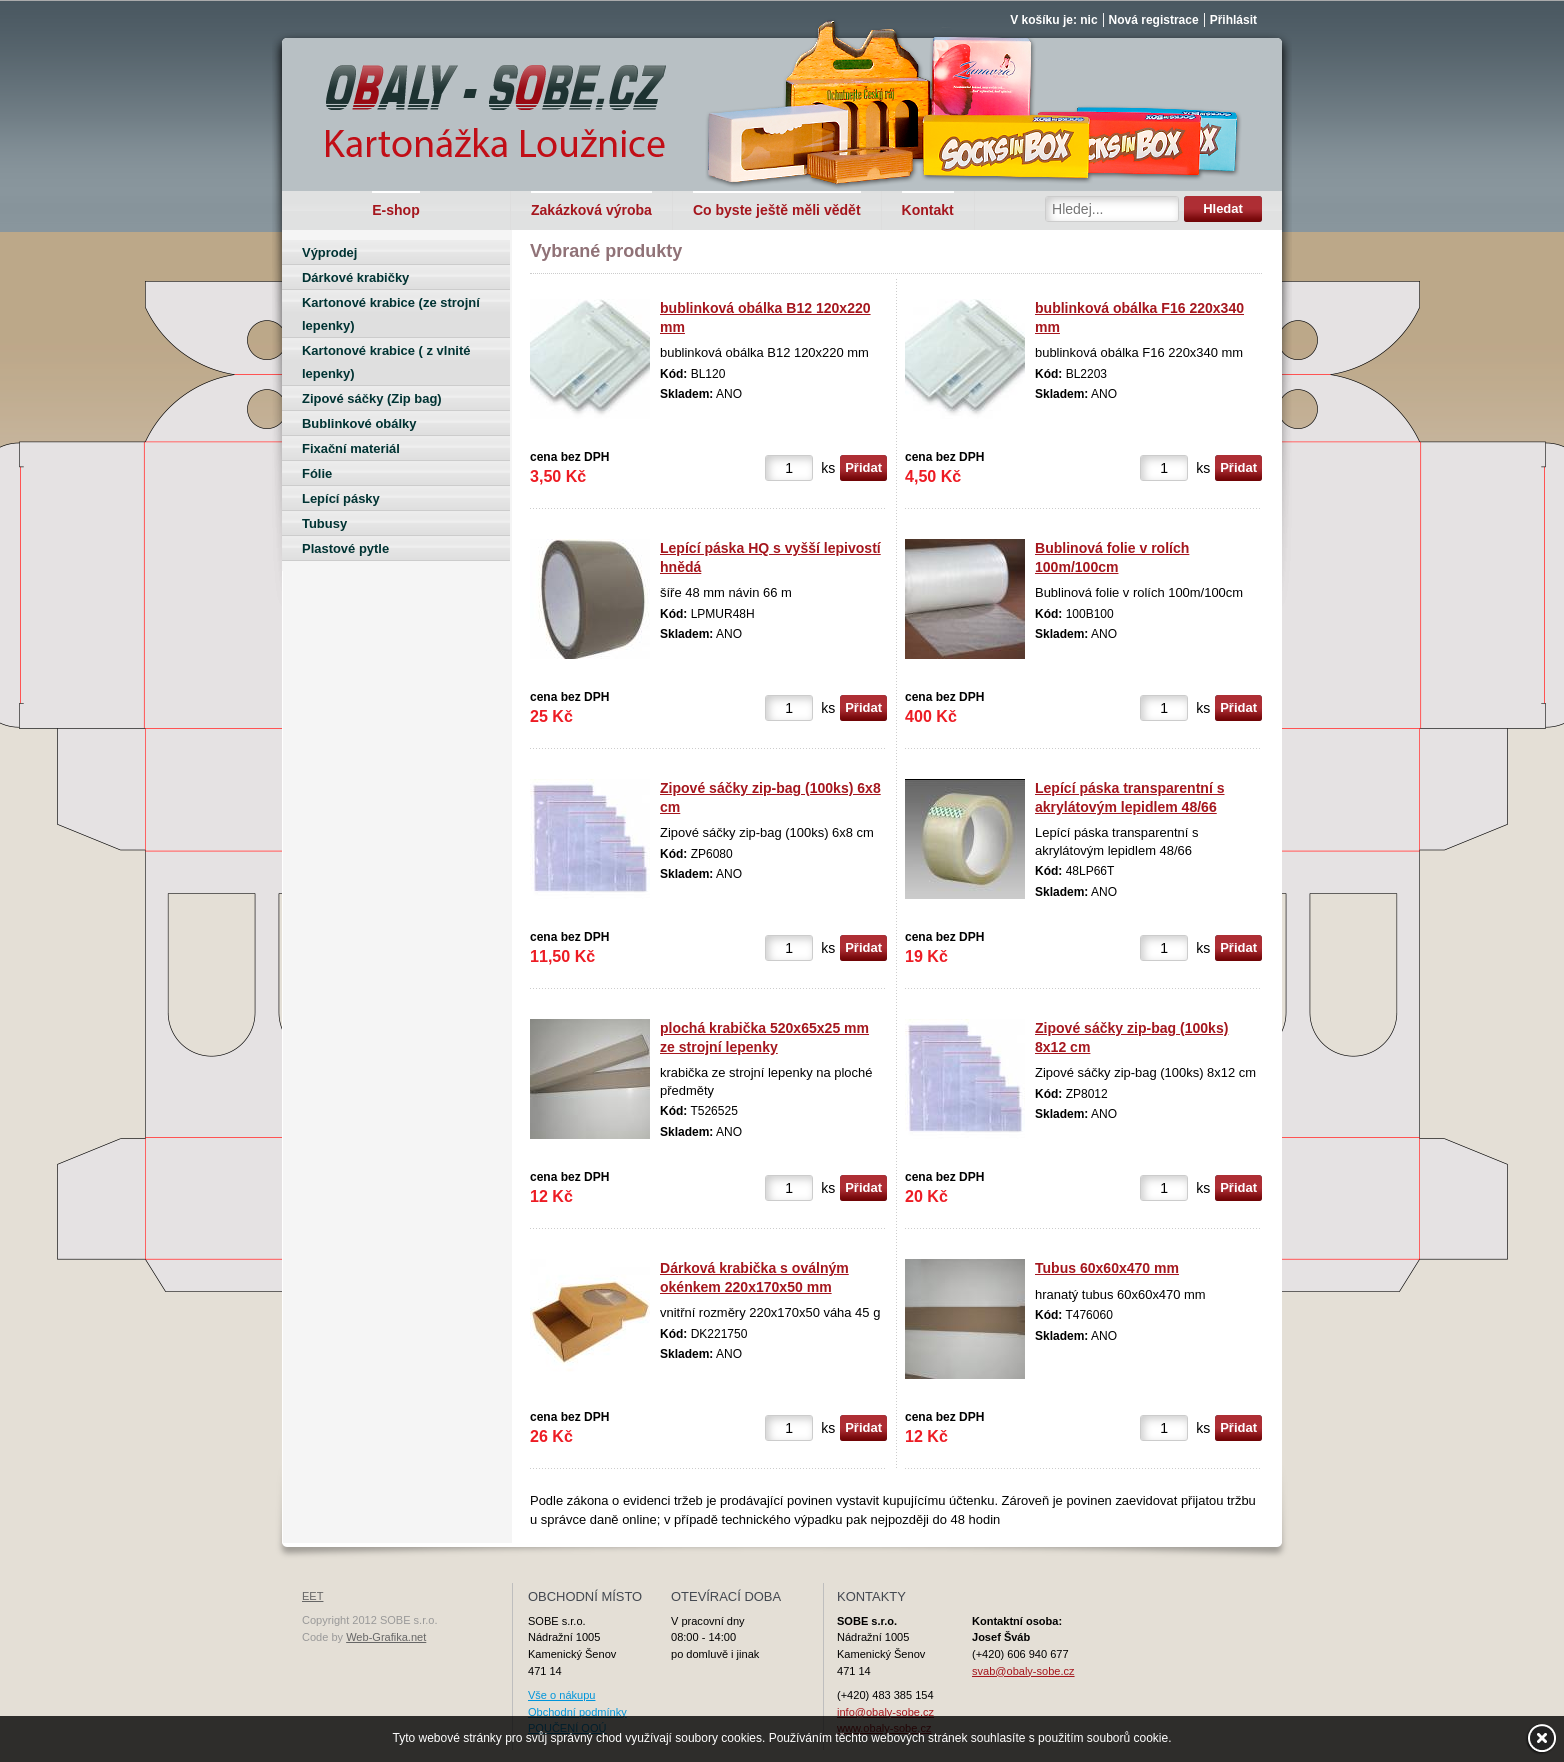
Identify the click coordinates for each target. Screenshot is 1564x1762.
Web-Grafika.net (386, 1637)
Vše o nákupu (561, 1695)
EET (312, 1596)
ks (828, 468)
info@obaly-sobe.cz (885, 1712)
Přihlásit (1233, 20)
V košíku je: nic (1053, 20)
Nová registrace (1154, 20)
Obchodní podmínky (577, 1712)
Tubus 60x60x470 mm (1107, 1268)
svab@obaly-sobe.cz (1023, 1671)
